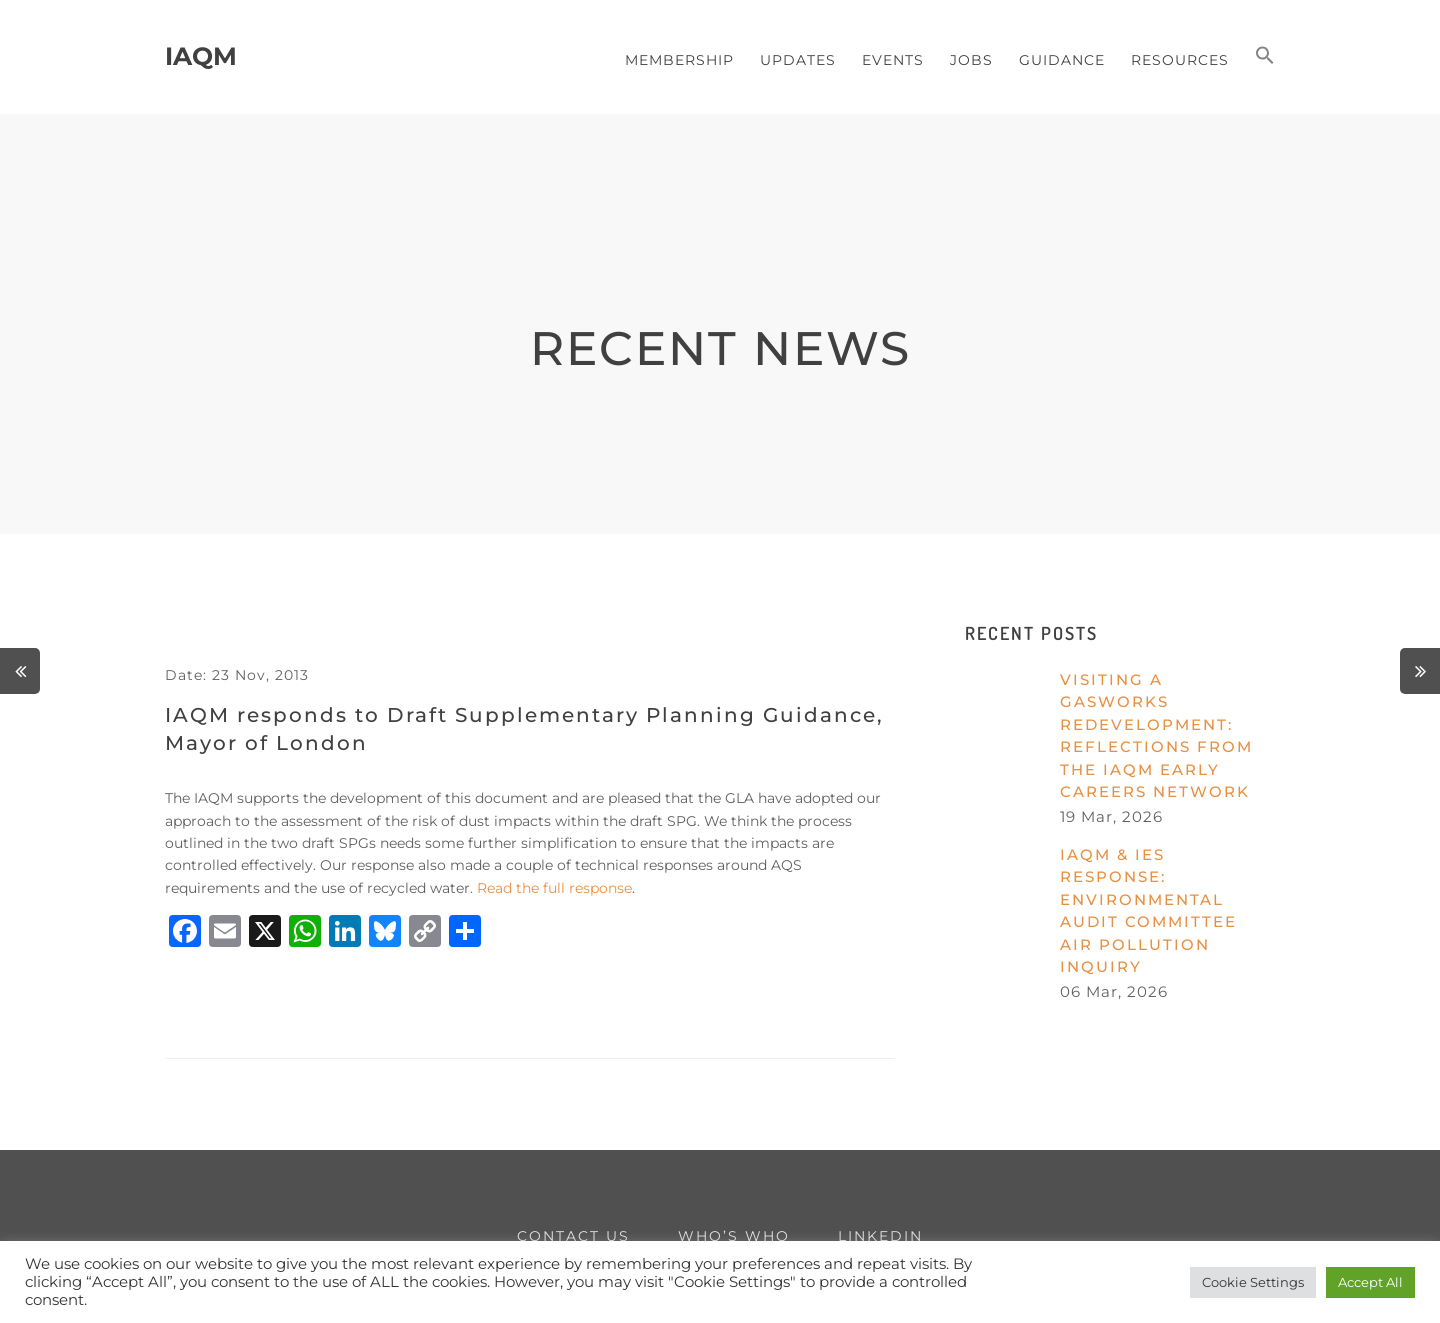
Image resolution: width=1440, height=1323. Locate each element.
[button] (1265, 57)
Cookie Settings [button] (1253, 1282)
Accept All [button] (1370, 1282)
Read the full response (554, 888)
